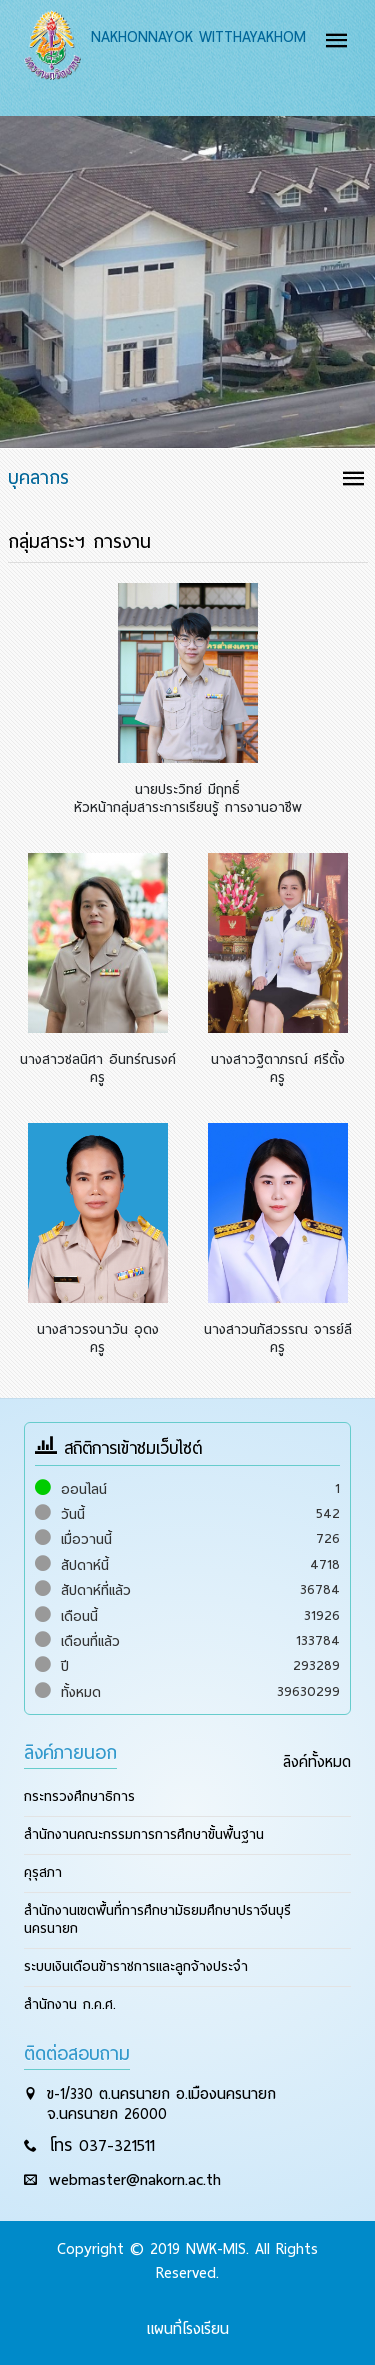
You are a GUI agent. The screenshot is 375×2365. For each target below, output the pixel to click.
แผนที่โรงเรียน (188, 2329)
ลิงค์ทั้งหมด (317, 1762)
